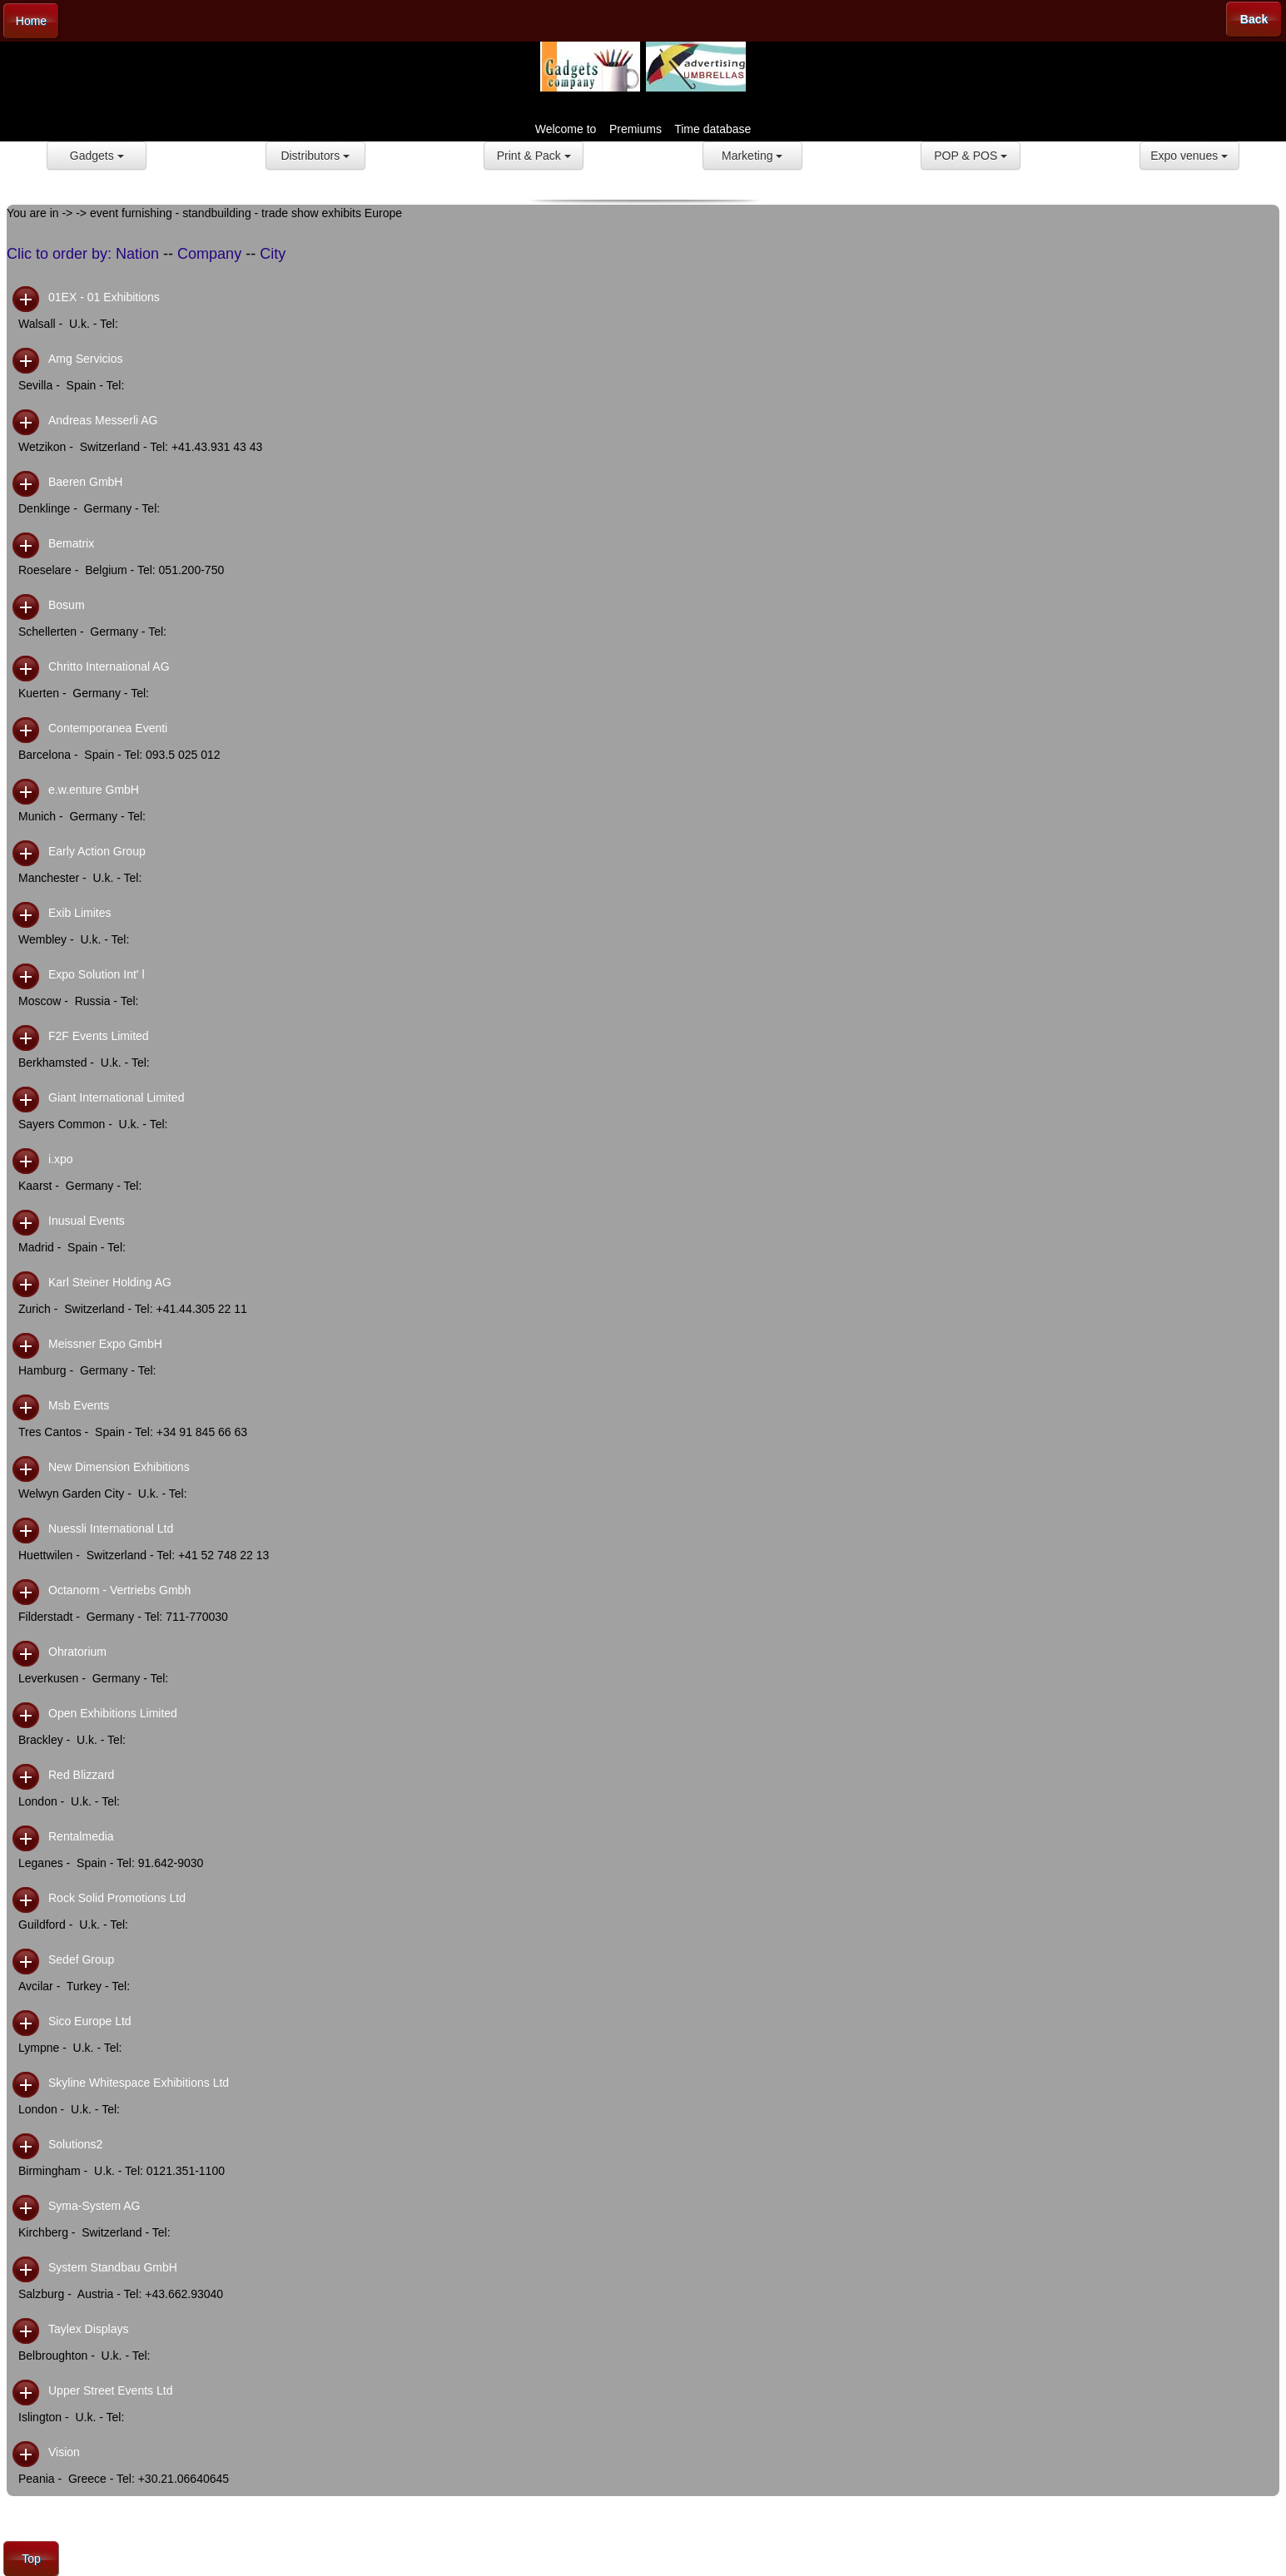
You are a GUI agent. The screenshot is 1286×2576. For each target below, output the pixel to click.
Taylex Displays (88, 2329)
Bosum (66, 605)
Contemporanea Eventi (107, 728)
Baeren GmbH (85, 481)
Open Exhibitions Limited (112, 1713)
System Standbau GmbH (112, 2267)
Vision (64, 2452)
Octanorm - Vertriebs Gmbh (119, 1590)
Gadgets (97, 155)
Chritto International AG (109, 666)
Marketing (752, 155)
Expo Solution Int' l (96, 974)
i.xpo (60, 1159)
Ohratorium (77, 1651)
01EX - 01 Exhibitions (104, 297)
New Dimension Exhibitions (119, 1467)
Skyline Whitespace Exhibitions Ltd (138, 2082)
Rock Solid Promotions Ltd (117, 1898)
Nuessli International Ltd (110, 1528)
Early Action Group (97, 851)
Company (209, 253)
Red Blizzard (81, 1774)
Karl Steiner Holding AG (109, 1282)
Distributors (315, 155)
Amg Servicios (85, 358)
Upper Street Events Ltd (110, 2390)
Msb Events (78, 1405)
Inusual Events (86, 1220)
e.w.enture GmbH (93, 789)
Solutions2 (75, 2144)
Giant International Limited (116, 1097)
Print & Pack (534, 155)
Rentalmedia (81, 1836)
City (273, 253)
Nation (137, 253)
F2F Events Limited (98, 1036)
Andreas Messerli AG (103, 420)
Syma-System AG (94, 2205)
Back (1254, 19)
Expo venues (1189, 155)
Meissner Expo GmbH (105, 1343)
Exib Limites (79, 912)
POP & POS (970, 155)
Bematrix (71, 543)
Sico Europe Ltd (90, 2021)
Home (31, 20)
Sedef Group (81, 1959)
